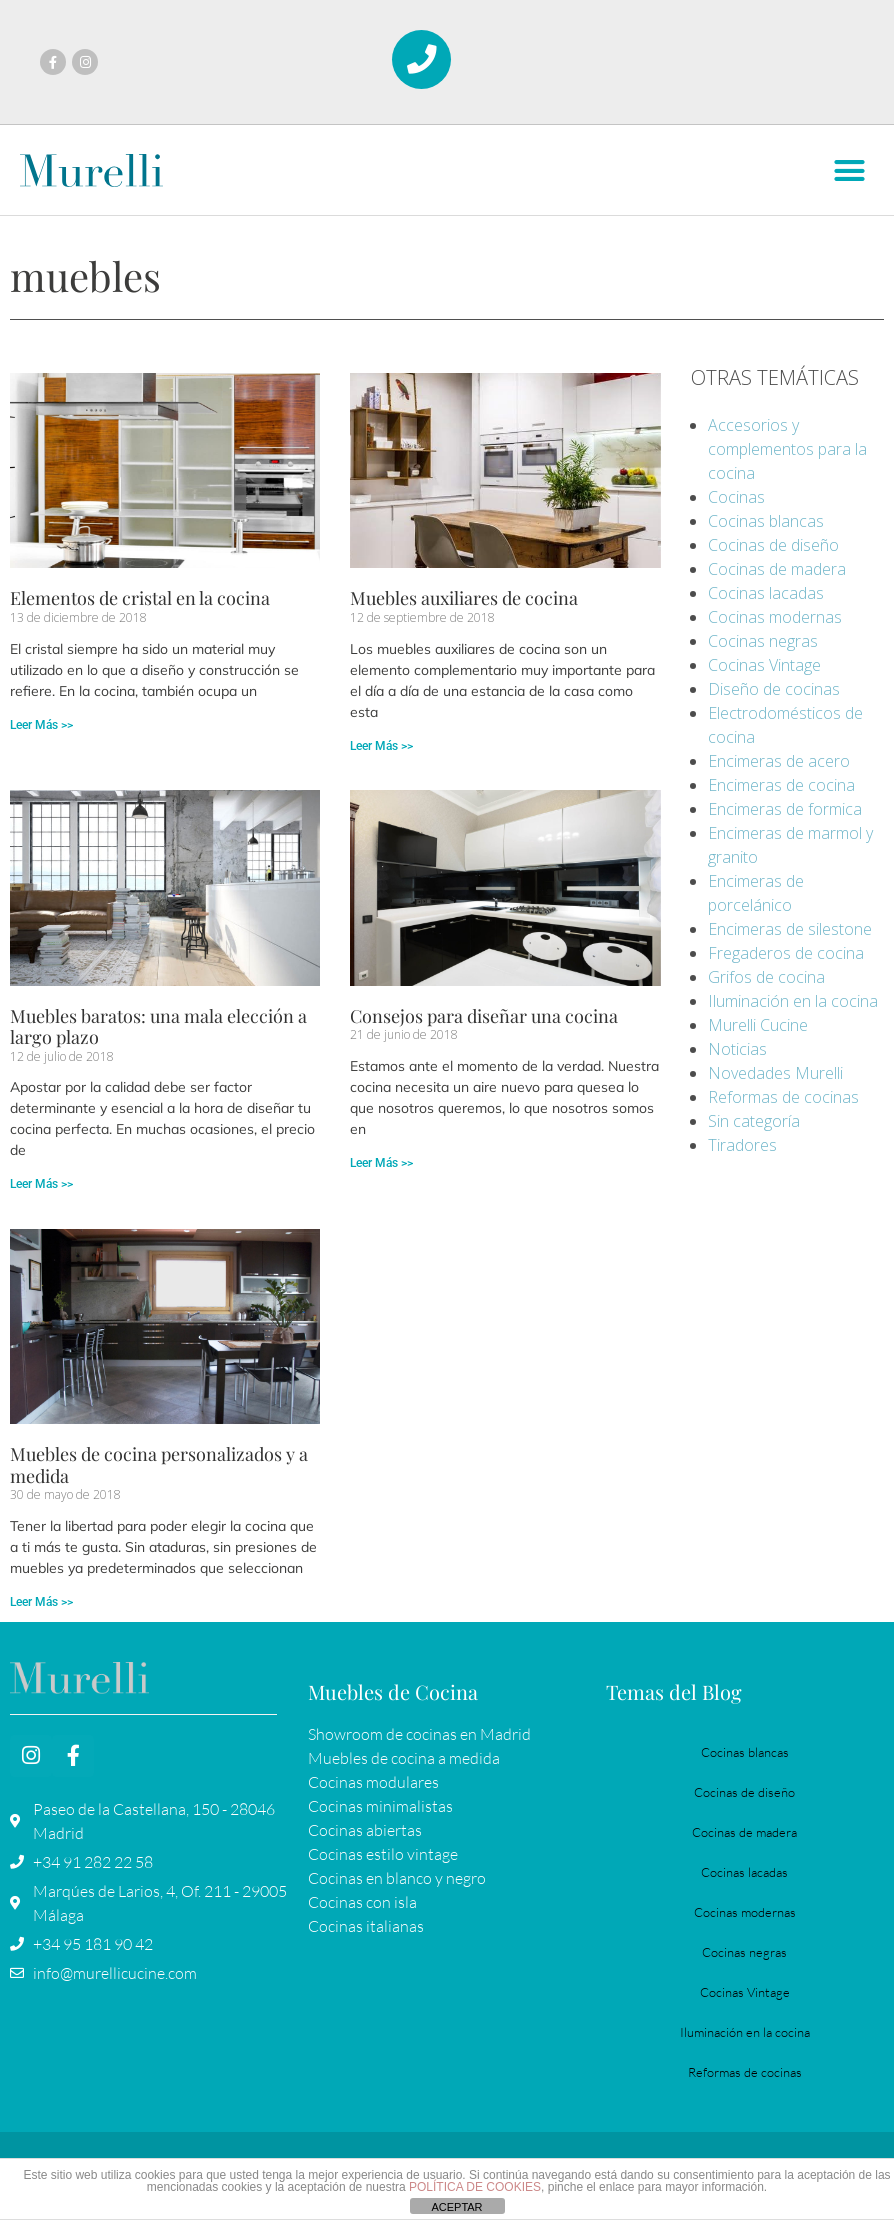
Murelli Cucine (758, 1026)
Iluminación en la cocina (793, 1002)
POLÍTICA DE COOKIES (475, 2187)
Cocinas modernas (775, 618)
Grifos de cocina (766, 978)
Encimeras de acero (779, 762)
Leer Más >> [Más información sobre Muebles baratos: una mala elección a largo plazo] (41, 1185)
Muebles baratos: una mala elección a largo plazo (158, 1028)
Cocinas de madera (777, 570)
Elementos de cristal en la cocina (140, 599)
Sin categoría (754, 1122)
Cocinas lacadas (766, 594)
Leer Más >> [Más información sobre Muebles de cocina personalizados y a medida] (41, 1603)
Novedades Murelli (775, 1074)
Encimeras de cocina (781, 786)
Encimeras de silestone (790, 930)
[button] (849, 172)
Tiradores (742, 1146)
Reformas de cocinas (783, 1098)
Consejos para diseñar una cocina (484, 1017)
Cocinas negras (763, 642)
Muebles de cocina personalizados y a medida (159, 1466)
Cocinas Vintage (764, 666)
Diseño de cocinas (774, 690)
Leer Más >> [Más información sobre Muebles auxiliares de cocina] (381, 747)
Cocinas (736, 498)
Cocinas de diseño (773, 546)
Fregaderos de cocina (786, 954)
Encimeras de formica (785, 810)
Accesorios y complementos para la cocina (787, 450)
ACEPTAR (456, 2207)
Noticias (737, 1050)
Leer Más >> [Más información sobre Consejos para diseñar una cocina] (381, 1164)
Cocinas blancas (766, 522)
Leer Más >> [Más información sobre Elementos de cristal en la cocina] (41, 726)
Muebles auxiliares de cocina (464, 599)
